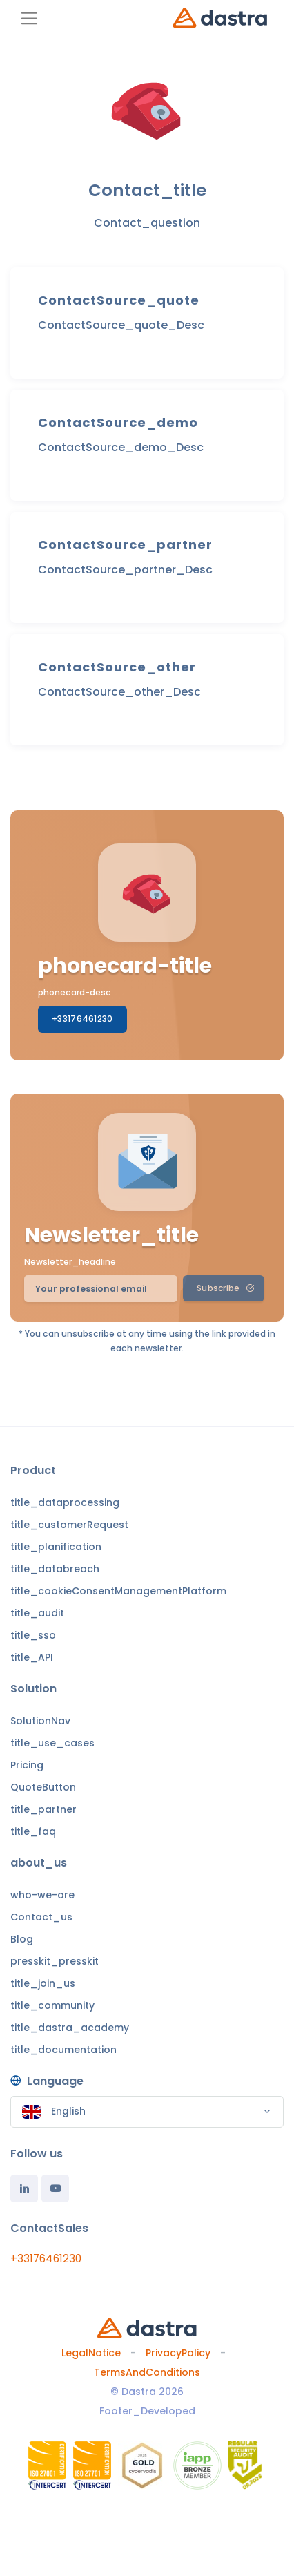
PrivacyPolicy (178, 2353)
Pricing (26, 1765)
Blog (21, 1939)
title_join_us (42, 1983)
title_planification (55, 1547)
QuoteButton (43, 1787)
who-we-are (42, 1895)
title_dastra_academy (69, 2027)
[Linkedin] (24, 2188)
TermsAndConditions (147, 2372)
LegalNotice (91, 2353)
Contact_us (41, 1917)
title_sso (33, 1635)
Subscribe (225, 1288)
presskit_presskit (54, 1961)
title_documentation (63, 2050)
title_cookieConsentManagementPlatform (118, 1591)
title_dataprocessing (64, 1502)
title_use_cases (52, 1743)
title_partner (43, 1809)
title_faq (33, 1831)
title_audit (37, 1613)
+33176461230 (82, 1018)
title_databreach (54, 1569)
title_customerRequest (69, 1525)
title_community (52, 2005)
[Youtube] (55, 2188)
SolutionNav (40, 1721)
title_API (31, 1657)
